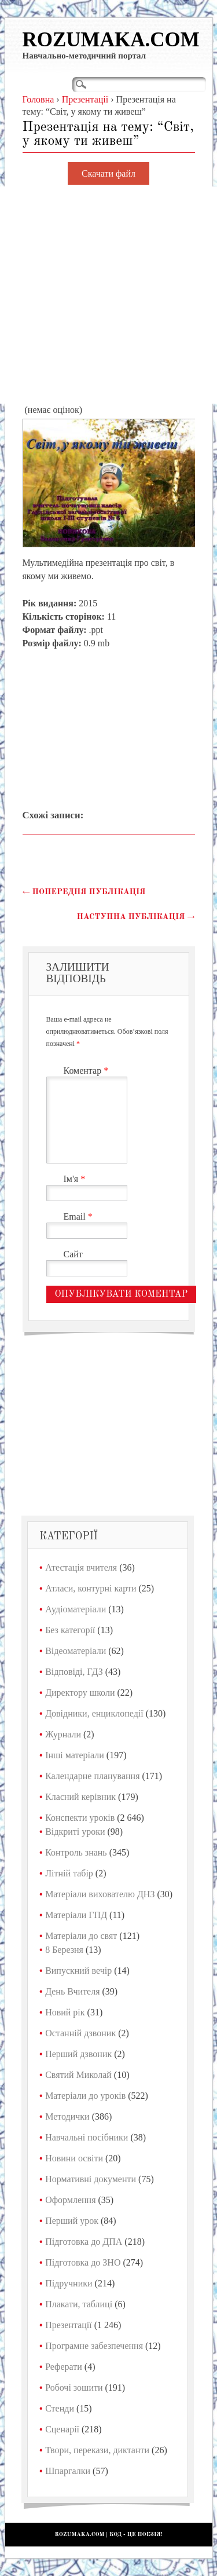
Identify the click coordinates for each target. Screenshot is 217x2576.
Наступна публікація (136, 917)
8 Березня (64, 1950)
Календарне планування (92, 1776)
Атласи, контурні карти (90, 1588)
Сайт (73, 1254)
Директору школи (80, 1692)
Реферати (63, 2367)
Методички (67, 2116)
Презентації (68, 2325)
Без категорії (70, 1630)
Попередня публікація (84, 892)
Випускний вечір (78, 1970)
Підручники (68, 2283)
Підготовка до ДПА (83, 2241)
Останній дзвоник (80, 2033)
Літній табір (69, 1873)
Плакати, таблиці (78, 2304)
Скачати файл (108, 173)
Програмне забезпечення (94, 2346)
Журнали (63, 1734)
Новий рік (64, 2012)
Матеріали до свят (81, 1936)
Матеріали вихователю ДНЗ (100, 1894)
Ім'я (76, 1179)
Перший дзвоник (78, 2054)
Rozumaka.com (111, 39)
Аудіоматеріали (75, 1609)
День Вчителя (72, 1991)
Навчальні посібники (86, 2137)
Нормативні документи (90, 2179)
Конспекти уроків (80, 1818)
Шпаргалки (67, 2471)
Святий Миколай (78, 2075)
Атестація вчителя (81, 1567)
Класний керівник (80, 1797)
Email (79, 1216)
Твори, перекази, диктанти (97, 2450)
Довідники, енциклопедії (94, 1713)
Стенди (59, 2408)
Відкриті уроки (75, 1831)
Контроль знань (76, 1852)
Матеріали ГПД (76, 1915)
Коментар (88, 1070)
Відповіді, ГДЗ (74, 1672)
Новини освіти (74, 2158)
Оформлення (70, 2200)
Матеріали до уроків (85, 2096)
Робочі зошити (73, 2387)
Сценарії (62, 2429)
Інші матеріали (74, 1755)
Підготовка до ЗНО (82, 2262)
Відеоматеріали (75, 1651)
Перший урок (71, 2221)
